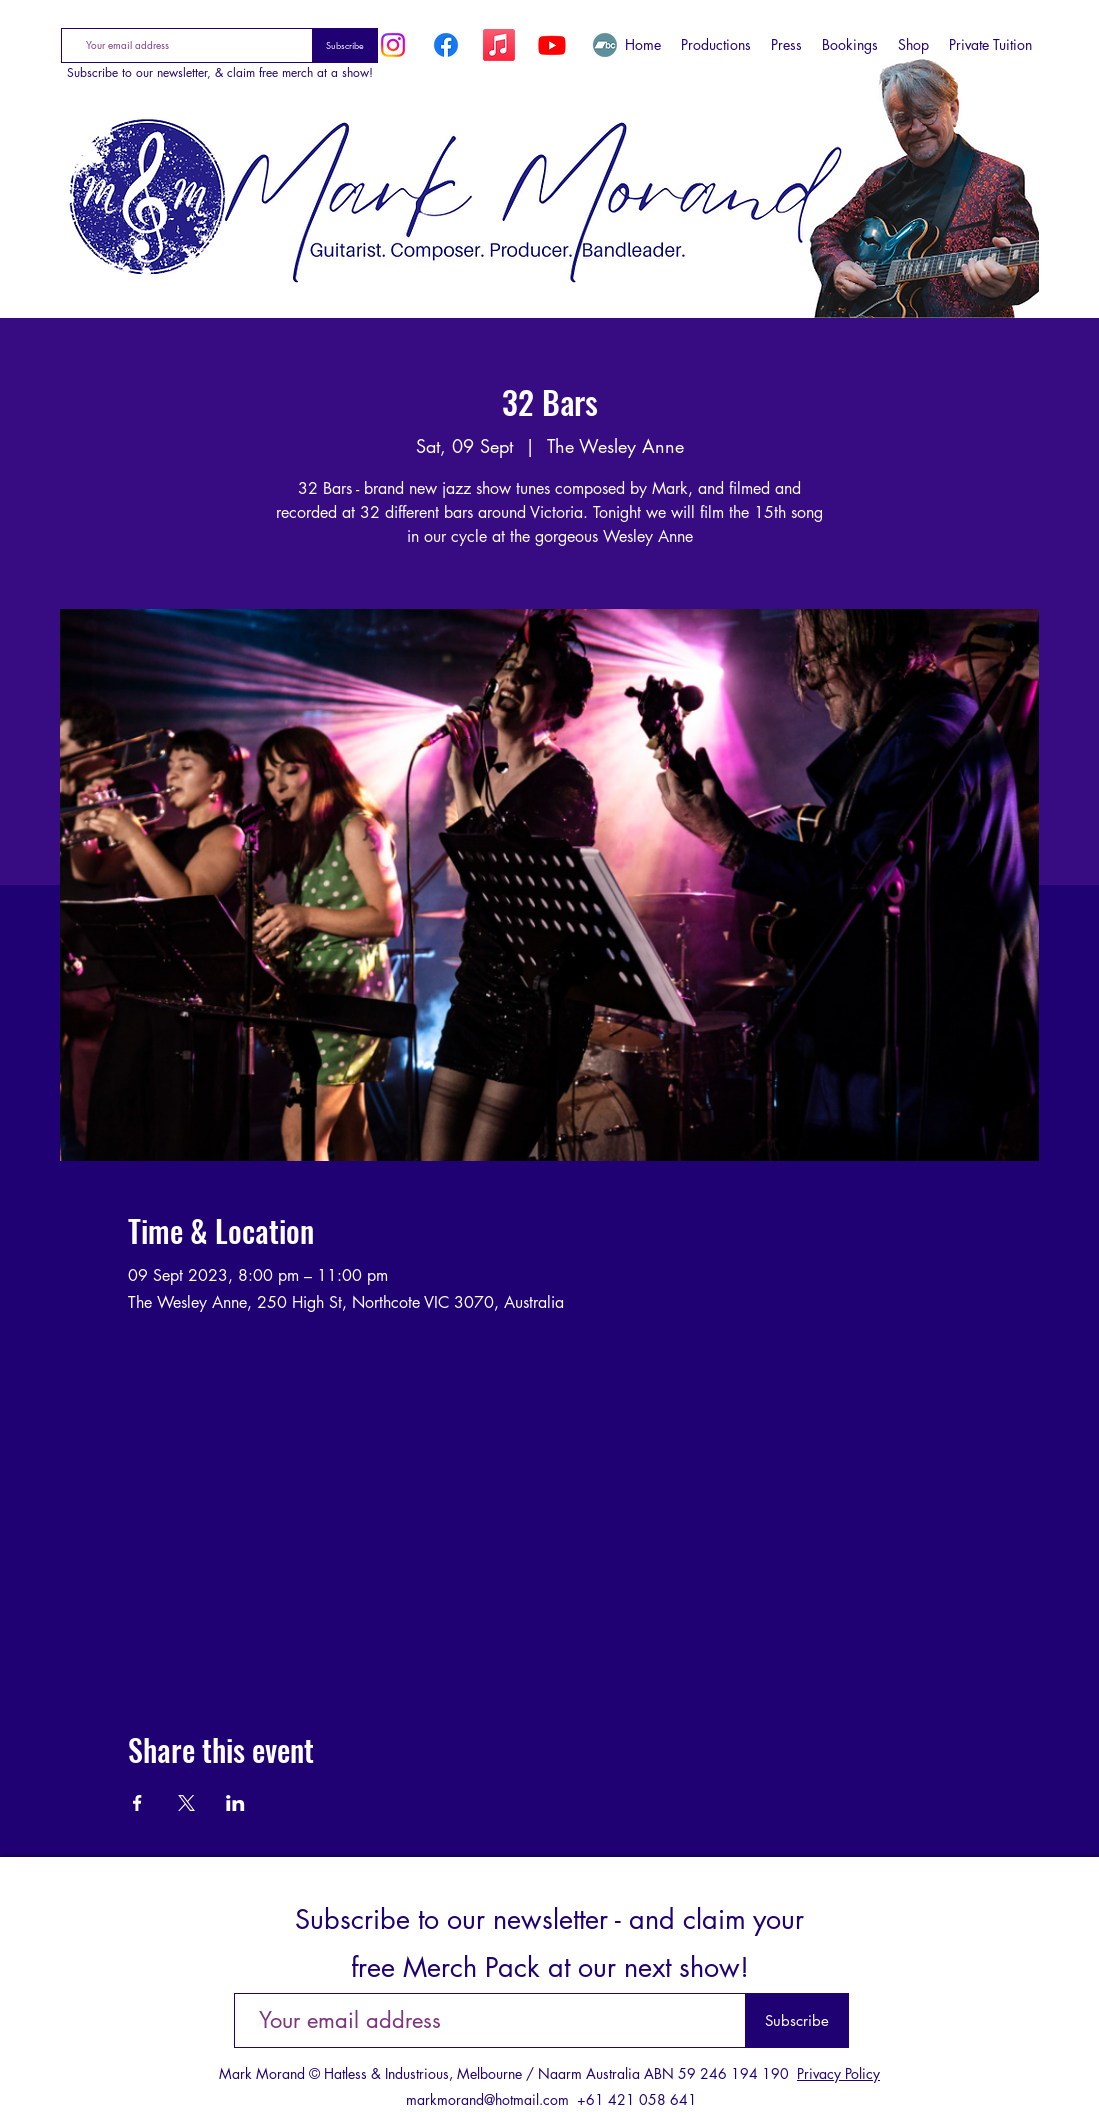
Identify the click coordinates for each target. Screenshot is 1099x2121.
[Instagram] (393, 45)
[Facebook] (446, 45)
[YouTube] (552, 45)
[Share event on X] (186, 1803)
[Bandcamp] (605, 45)
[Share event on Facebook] (137, 1803)
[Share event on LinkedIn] (235, 1803)
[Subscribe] (345, 45)
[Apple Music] (499, 45)
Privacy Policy (838, 2073)
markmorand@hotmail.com (487, 2099)
